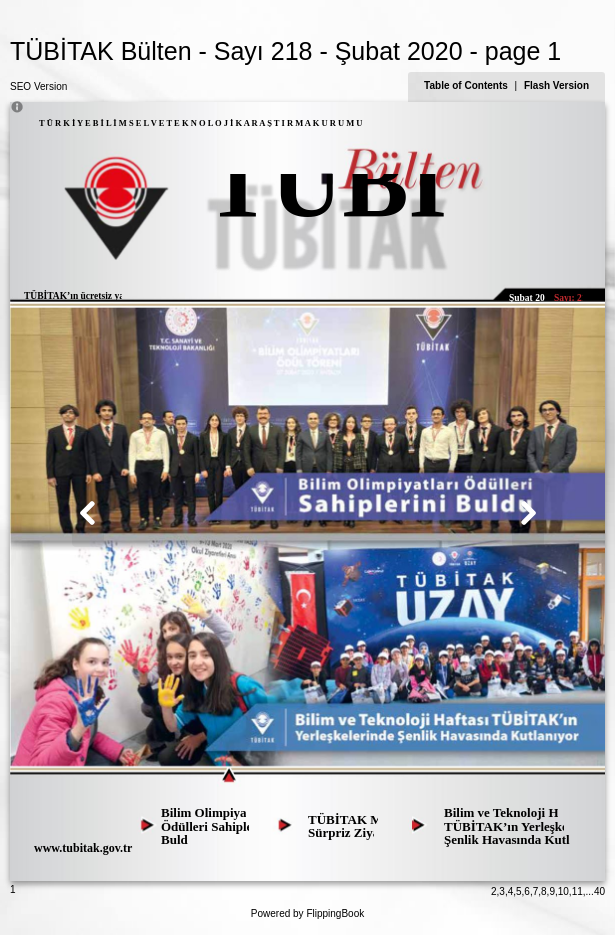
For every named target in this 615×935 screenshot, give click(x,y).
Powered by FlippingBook (307, 913)
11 (577, 891)
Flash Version (556, 85)
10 (563, 891)
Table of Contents (467, 85)
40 (599, 891)
